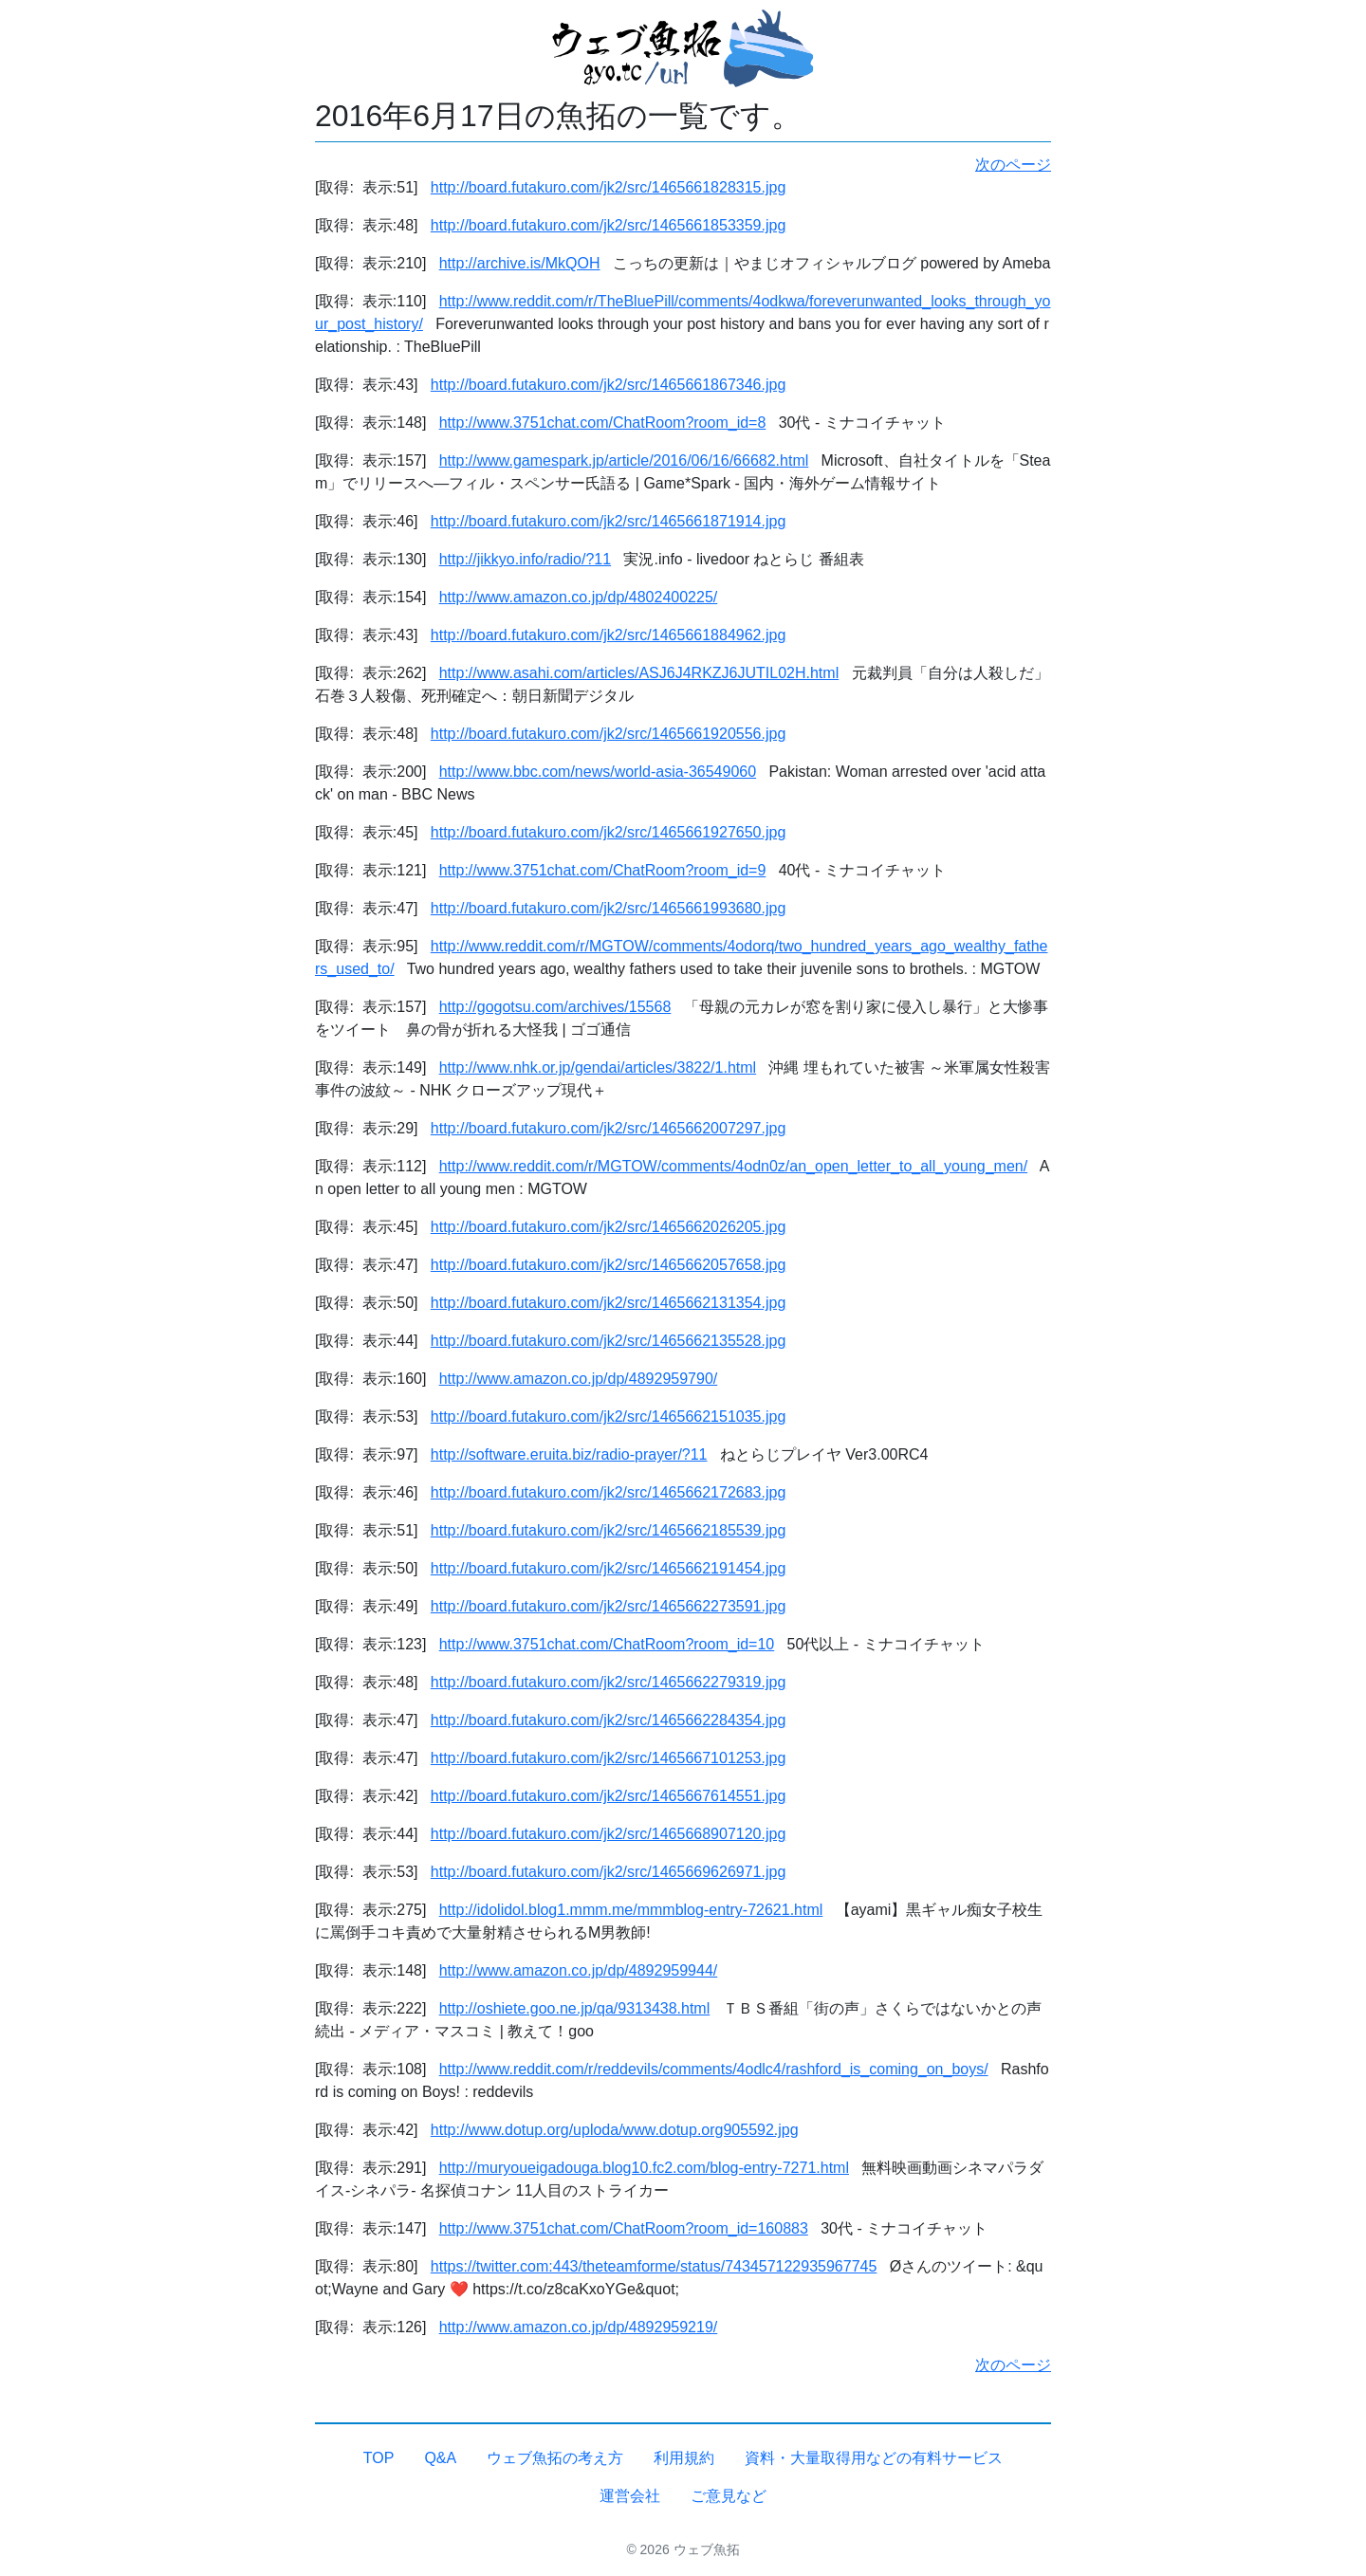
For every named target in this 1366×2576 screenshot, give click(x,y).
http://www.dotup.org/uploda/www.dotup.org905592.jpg (615, 2130)
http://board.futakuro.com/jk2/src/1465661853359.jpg (608, 225)
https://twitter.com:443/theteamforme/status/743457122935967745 (654, 2266)
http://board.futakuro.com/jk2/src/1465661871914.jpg (608, 521)
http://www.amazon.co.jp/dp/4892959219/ (578, 2327)
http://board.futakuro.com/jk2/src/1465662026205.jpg (608, 1227)
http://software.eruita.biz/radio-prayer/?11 (569, 1454)
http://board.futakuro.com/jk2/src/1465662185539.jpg (608, 1530)
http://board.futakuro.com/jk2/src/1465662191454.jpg (608, 1568)
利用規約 (684, 2458)
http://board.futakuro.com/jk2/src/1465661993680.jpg (608, 908)
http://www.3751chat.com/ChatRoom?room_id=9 (602, 870)
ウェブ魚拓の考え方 (555, 2458)
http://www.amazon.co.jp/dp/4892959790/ (578, 1379)
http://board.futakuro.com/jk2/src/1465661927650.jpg (608, 832)
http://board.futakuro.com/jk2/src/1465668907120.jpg (608, 1834)
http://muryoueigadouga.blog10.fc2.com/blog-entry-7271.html (644, 2168)
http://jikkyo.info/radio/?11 (525, 559)
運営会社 (630, 2496)
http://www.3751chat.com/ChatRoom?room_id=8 (602, 422)
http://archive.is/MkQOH (519, 263)
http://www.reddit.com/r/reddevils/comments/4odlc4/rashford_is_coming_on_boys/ (713, 2069)
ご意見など (728, 2496)
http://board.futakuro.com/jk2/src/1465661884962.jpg (608, 635)
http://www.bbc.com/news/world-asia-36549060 (597, 772)
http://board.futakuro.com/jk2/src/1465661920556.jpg (608, 734)
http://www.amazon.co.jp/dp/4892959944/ (578, 1970)
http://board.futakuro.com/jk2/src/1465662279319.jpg (608, 1682)
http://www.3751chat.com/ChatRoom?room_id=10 (607, 1644)
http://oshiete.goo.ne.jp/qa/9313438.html (575, 2008)
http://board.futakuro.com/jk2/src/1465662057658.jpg (608, 1265)
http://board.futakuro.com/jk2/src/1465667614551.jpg (608, 1796)
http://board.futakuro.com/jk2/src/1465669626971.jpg (608, 1872)
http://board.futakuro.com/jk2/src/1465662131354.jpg (608, 1303)
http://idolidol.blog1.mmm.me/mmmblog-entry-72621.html (631, 1910)
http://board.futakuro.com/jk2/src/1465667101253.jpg (608, 1758)
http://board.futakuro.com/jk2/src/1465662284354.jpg (608, 1720)
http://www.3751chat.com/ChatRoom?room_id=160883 (623, 2228)
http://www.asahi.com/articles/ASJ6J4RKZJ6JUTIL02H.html (639, 673)
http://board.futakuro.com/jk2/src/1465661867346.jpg (608, 385)
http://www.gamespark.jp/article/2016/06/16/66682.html (624, 460)
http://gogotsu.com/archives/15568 (555, 1007)
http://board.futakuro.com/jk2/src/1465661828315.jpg (608, 187)
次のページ (1013, 164)
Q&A (440, 2458)
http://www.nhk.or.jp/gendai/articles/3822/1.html (597, 1067)
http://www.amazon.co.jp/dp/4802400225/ (578, 597)
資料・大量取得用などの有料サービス (874, 2458)
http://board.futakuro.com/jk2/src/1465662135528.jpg (608, 1341)
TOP (379, 2458)
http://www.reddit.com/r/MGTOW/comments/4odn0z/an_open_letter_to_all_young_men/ (733, 1166)
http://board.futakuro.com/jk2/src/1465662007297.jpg (608, 1128)
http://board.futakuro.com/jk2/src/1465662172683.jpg (608, 1492)
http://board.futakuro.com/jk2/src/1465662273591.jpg (608, 1606)
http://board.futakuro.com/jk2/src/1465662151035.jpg (608, 1416)
